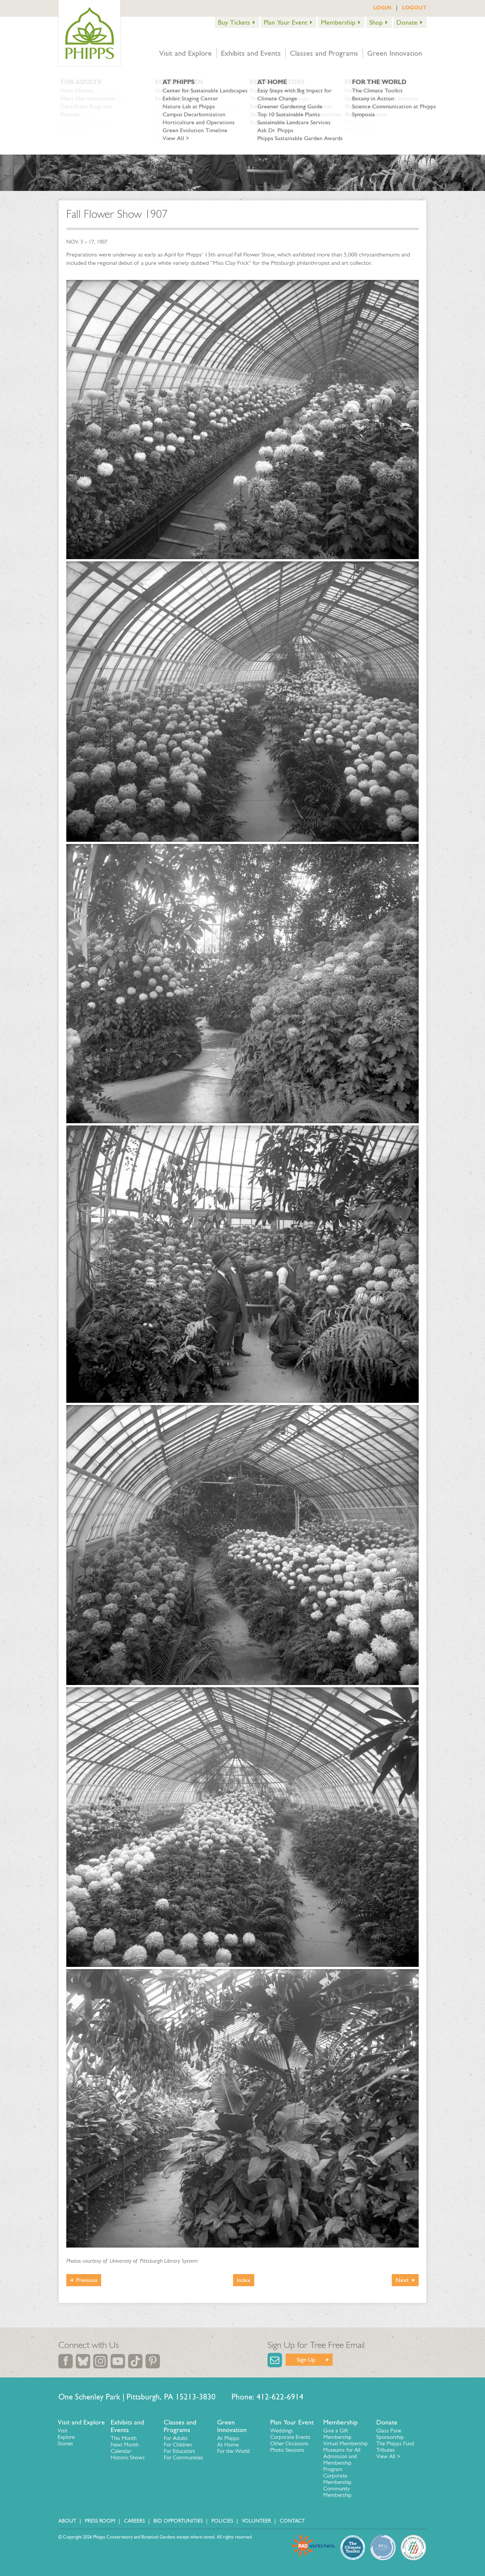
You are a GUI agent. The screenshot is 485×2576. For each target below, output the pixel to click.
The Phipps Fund (395, 2443)
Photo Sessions (287, 2449)
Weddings (281, 2430)
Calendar (121, 2451)
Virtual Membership (345, 2443)
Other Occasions (289, 2443)
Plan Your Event (285, 22)
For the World (233, 2451)
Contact (292, 2521)
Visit (62, 2430)
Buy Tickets (234, 22)
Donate (407, 22)
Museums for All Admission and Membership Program (341, 2459)
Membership (338, 22)
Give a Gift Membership (337, 2433)
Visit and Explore (185, 53)
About (67, 2521)
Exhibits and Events (251, 53)
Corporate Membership (337, 2478)
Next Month (125, 2444)
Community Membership (337, 2491)
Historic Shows (128, 2457)
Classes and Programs (324, 53)
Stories (65, 2443)
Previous (86, 2280)
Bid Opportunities (178, 2521)
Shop (376, 22)
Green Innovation (394, 53)
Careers (134, 2521)
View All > (388, 2456)
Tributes (385, 2449)
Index (243, 2280)
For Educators (179, 2451)
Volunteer (256, 2521)
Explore (66, 2437)
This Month (123, 2438)
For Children (178, 2444)
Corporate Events (290, 2437)
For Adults (176, 2438)
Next (402, 2280)
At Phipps (228, 2438)
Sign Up (306, 2359)
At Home (228, 2444)
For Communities (183, 2457)
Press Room (100, 2521)
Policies (222, 2521)
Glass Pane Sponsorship (390, 2433)
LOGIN (382, 8)
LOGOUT (414, 8)
